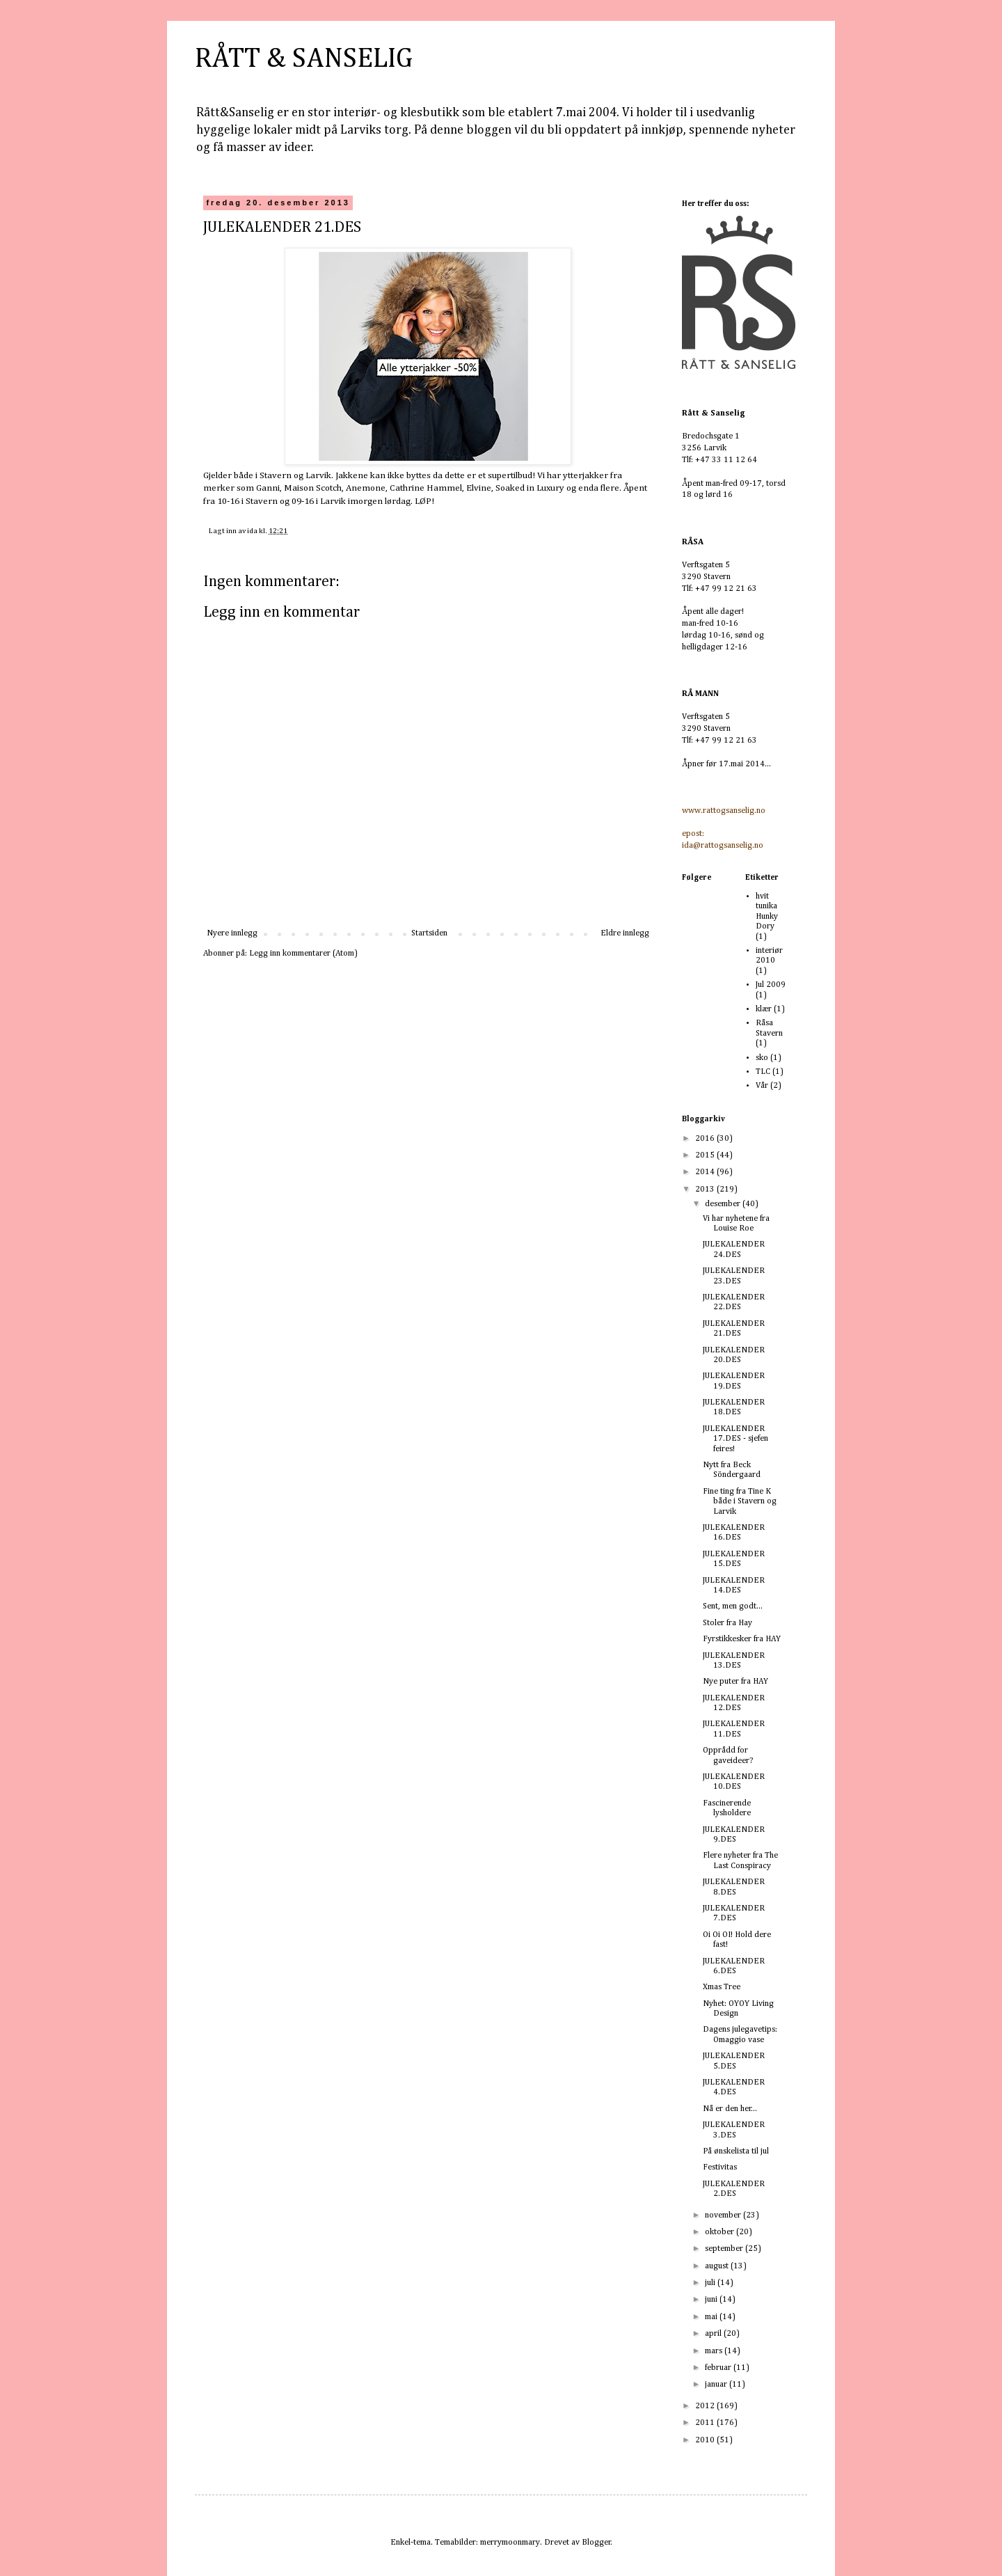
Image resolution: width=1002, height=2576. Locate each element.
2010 (706, 2440)
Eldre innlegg (625, 933)
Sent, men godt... (733, 1606)
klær (764, 1009)
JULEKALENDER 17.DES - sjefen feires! (735, 1439)
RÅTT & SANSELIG (304, 59)
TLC (763, 1072)
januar (717, 2384)
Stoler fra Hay (727, 1623)
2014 (706, 1172)
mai (712, 2317)
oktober (720, 2232)
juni (712, 2300)
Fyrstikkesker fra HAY (742, 1639)
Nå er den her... (730, 2109)
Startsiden (429, 933)
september (725, 2249)
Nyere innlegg (232, 933)
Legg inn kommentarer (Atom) (303, 953)
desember (723, 1204)
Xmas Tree (721, 1987)
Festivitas (720, 2167)
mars (714, 2351)
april (714, 2334)
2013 (706, 1189)
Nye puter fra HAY (735, 1681)
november (724, 2215)
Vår (762, 1086)
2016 (706, 1139)
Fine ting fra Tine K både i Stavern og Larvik (740, 1501)
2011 (706, 2423)
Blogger (596, 2542)
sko (762, 1058)
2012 (706, 2406)
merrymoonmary (510, 2542)
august (718, 2266)
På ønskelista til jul (736, 2151)
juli (711, 2283)
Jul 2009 (771, 985)
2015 (706, 1155)
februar (719, 2368)
